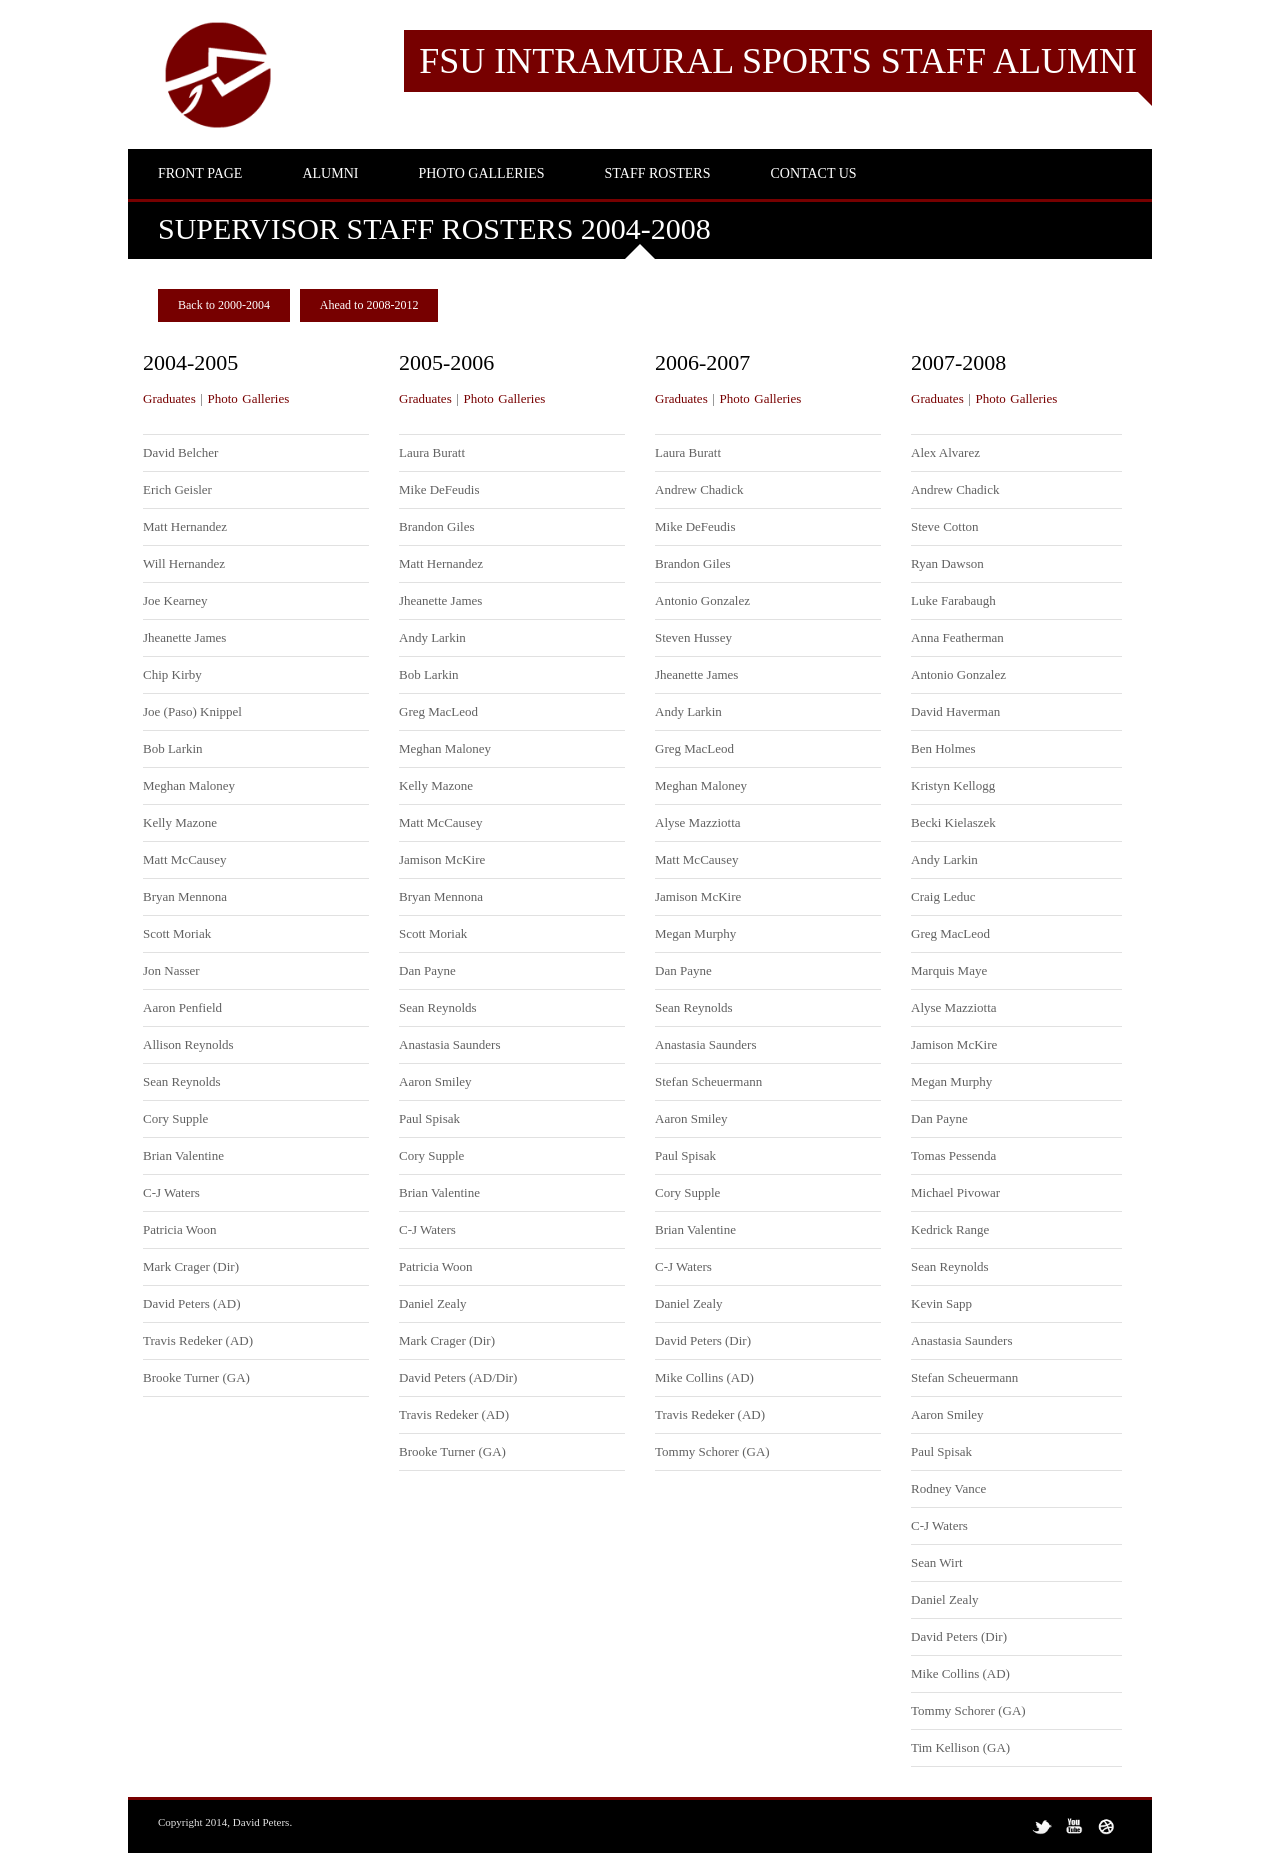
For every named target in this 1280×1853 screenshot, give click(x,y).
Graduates (169, 398)
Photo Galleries (248, 398)
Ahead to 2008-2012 (369, 305)
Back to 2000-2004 (224, 305)
